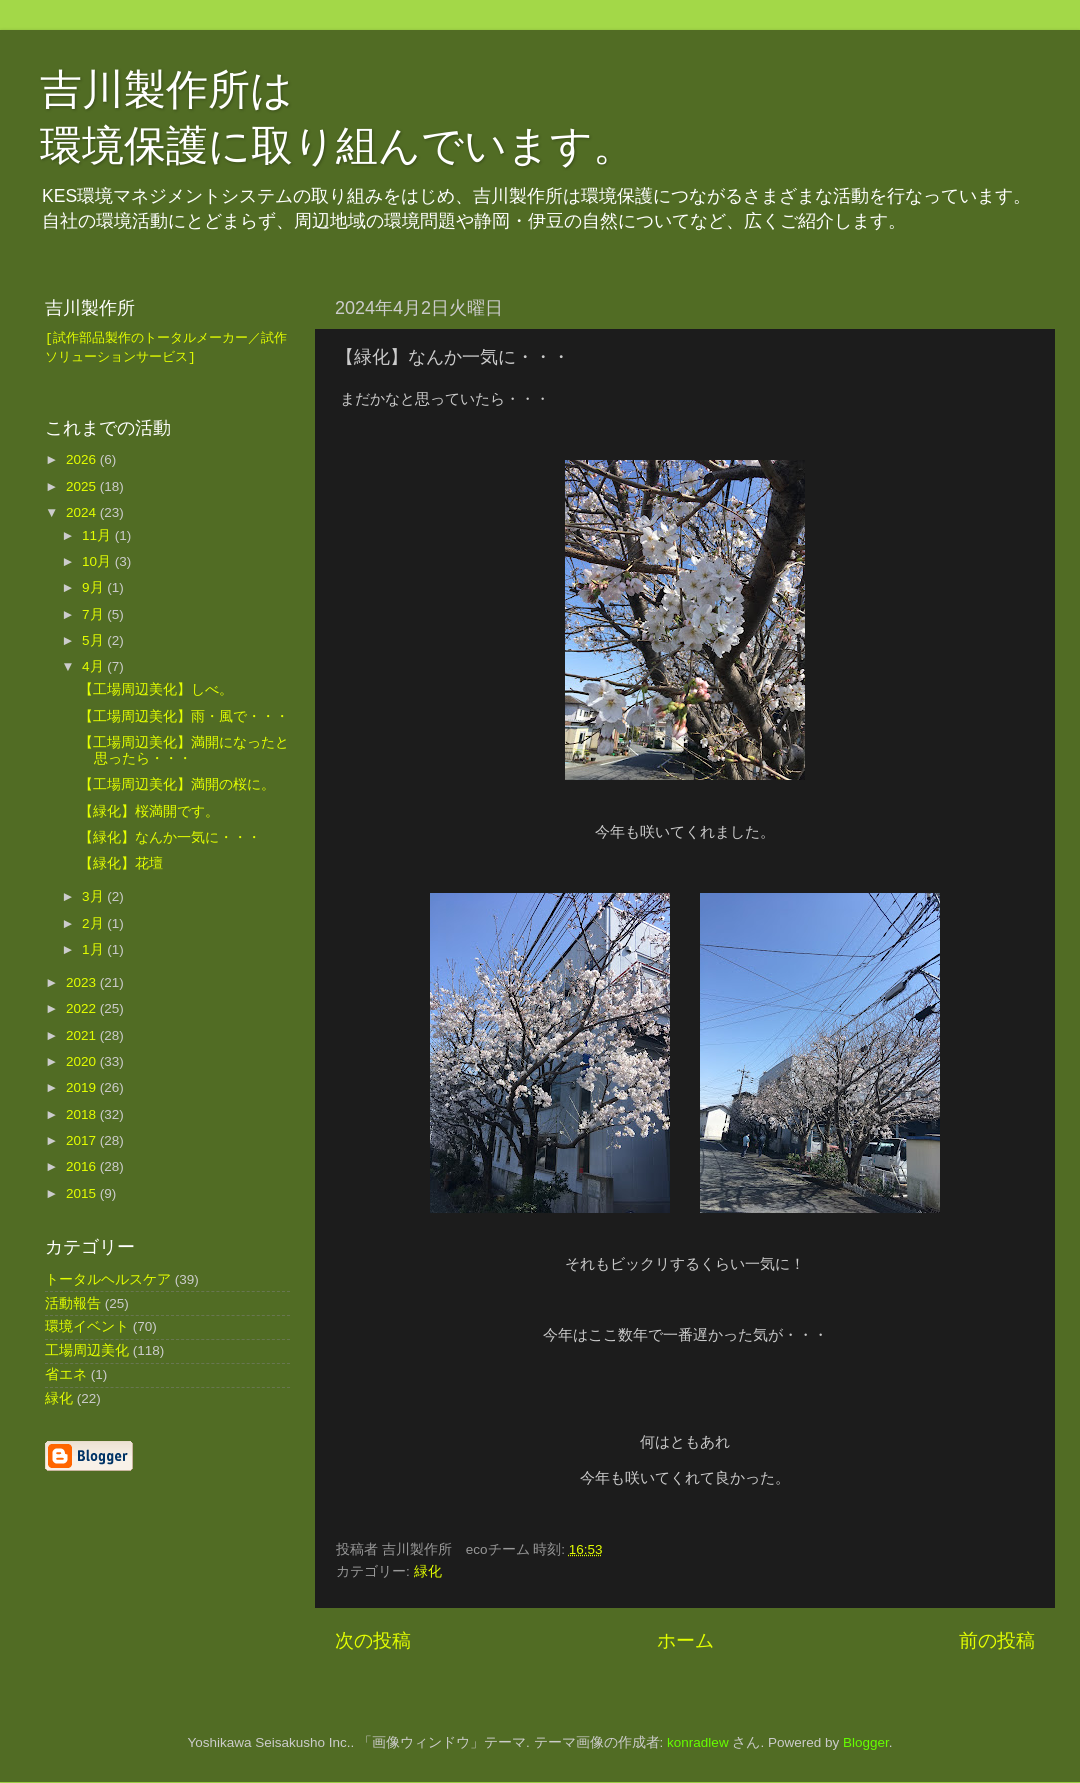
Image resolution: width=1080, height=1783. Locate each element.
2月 (94, 924)
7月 (94, 615)
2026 (83, 461)
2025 (83, 487)
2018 (83, 1115)
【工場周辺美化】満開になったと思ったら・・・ (184, 751)
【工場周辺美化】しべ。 (156, 691)
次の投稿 (373, 1640)
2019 (83, 1089)
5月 (94, 641)
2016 (83, 1168)
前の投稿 (997, 1640)
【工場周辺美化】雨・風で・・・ (184, 717)
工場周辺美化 (87, 1352)
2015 (83, 1194)
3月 (94, 898)
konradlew (698, 1742)
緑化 (428, 1571)
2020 (83, 1062)
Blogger (866, 1742)
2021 (83, 1036)
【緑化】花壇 (121, 865)
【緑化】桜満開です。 (149, 812)
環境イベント (87, 1328)
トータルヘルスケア (108, 1280)
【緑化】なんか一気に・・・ (170, 838)
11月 (98, 536)
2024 (83, 513)
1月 (94, 950)
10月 (98, 563)
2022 (83, 1010)
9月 (94, 589)
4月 (94, 668)
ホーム (685, 1640)
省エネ (66, 1376)
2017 (83, 1141)
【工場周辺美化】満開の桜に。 (177, 786)
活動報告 (73, 1304)
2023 (83, 984)
